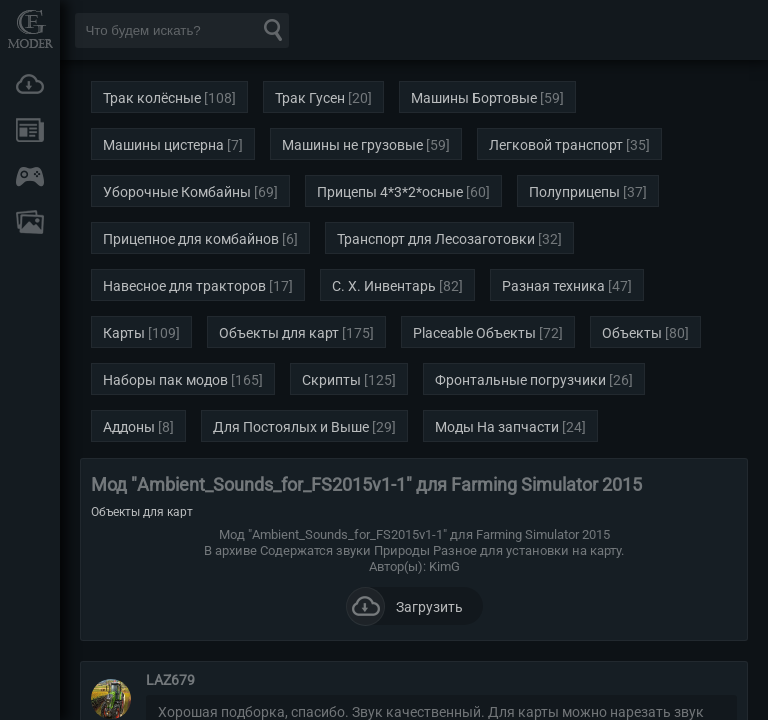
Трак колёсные (152, 98)
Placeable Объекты (474, 333)
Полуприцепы (574, 192)
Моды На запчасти (497, 427)
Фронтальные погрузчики (520, 380)
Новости (30, 130)
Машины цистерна (163, 145)
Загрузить (404, 606)
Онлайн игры (30, 176)
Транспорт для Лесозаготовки (436, 239)
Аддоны (129, 427)
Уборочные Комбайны (177, 192)
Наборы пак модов (165, 380)
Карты (124, 333)
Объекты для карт (279, 333)
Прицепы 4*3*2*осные (390, 192)
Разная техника (553, 286)
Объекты (632, 333)
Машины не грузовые (352, 145)
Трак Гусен (310, 98)
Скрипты (331, 380)
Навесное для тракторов (184, 286)
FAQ (30, 222)
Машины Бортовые (474, 98)
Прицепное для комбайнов (191, 239)
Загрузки (30, 84)
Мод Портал (30, 28)
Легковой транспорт (556, 145)
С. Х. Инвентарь (384, 286)
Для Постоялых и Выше (291, 427)
